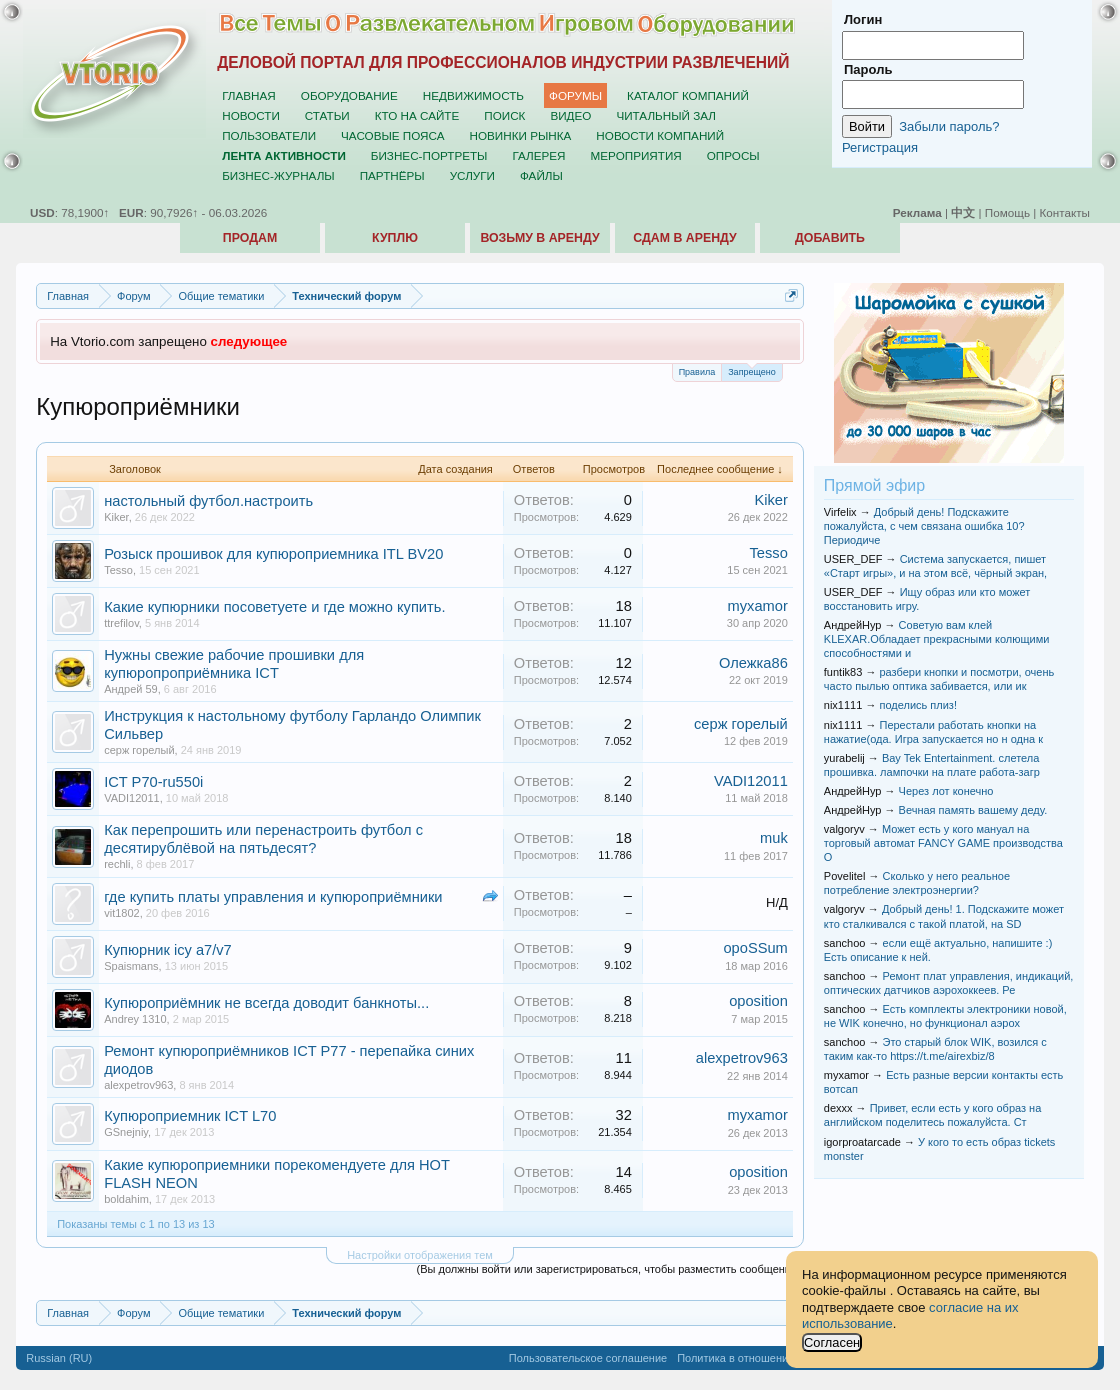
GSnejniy (126, 1132)
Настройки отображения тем (420, 1255)
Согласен (832, 1342)
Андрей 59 (131, 689)
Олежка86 (753, 663)
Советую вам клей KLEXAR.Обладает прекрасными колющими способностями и (937, 639)
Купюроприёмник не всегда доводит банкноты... (266, 1003)
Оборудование (349, 95)
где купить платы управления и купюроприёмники (273, 897)
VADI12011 (131, 798)
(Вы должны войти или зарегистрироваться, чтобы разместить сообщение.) (610, 1269)
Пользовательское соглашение (588, 1358)
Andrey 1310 (135, 1019)
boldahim (126, 1199)
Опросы (733, 155)
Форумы (575, 95)
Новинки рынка (521, 135)
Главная (249, 95)
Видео (570, 115)
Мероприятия (636, 155)
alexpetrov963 (138, 1085)
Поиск (504, 115)
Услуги (472, 175)
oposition (758, 1001)
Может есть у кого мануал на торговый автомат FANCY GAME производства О (943, 843)
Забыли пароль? (949, 126)
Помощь (1007, 212)
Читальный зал (666, 115)
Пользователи (269, 135)
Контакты (1065, 212)
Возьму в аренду (539, 238)
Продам (250, 238)
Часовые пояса (392, 135)
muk (774, 838)
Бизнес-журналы (278, 175)
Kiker (116, 517)
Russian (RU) (59, 1358)
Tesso (118, 570)
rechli (117, 864)
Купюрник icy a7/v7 (168, 950)
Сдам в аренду (684, 238)
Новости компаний (660, 135)
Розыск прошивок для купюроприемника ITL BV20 (273, 554)
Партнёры (392, 175)
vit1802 (121, 913)
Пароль (868, 69)
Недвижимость (473, 95)
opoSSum (755, 948)
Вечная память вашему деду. (973, 810)
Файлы (541, 175)
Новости (251, 115)
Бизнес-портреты (429, 155)
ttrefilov (121, 623)
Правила (697, 372)
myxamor (758, 606)
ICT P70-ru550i (153, 782)
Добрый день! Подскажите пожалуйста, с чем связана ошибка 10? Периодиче (924, 526)
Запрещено (752, 370)
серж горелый (139, 750)
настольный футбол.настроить (208, 501)
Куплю (395, 238)
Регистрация (880, 147)
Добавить (830, 238)
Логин (863, 19)
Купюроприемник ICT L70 (190, 1116)
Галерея (538, 155)
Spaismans (131, 966)
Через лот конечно (946, 791)
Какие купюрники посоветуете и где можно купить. (274, 607)
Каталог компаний (688, 95)
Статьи (327, 115)
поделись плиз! (917, 705)
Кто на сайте (417, 115)
